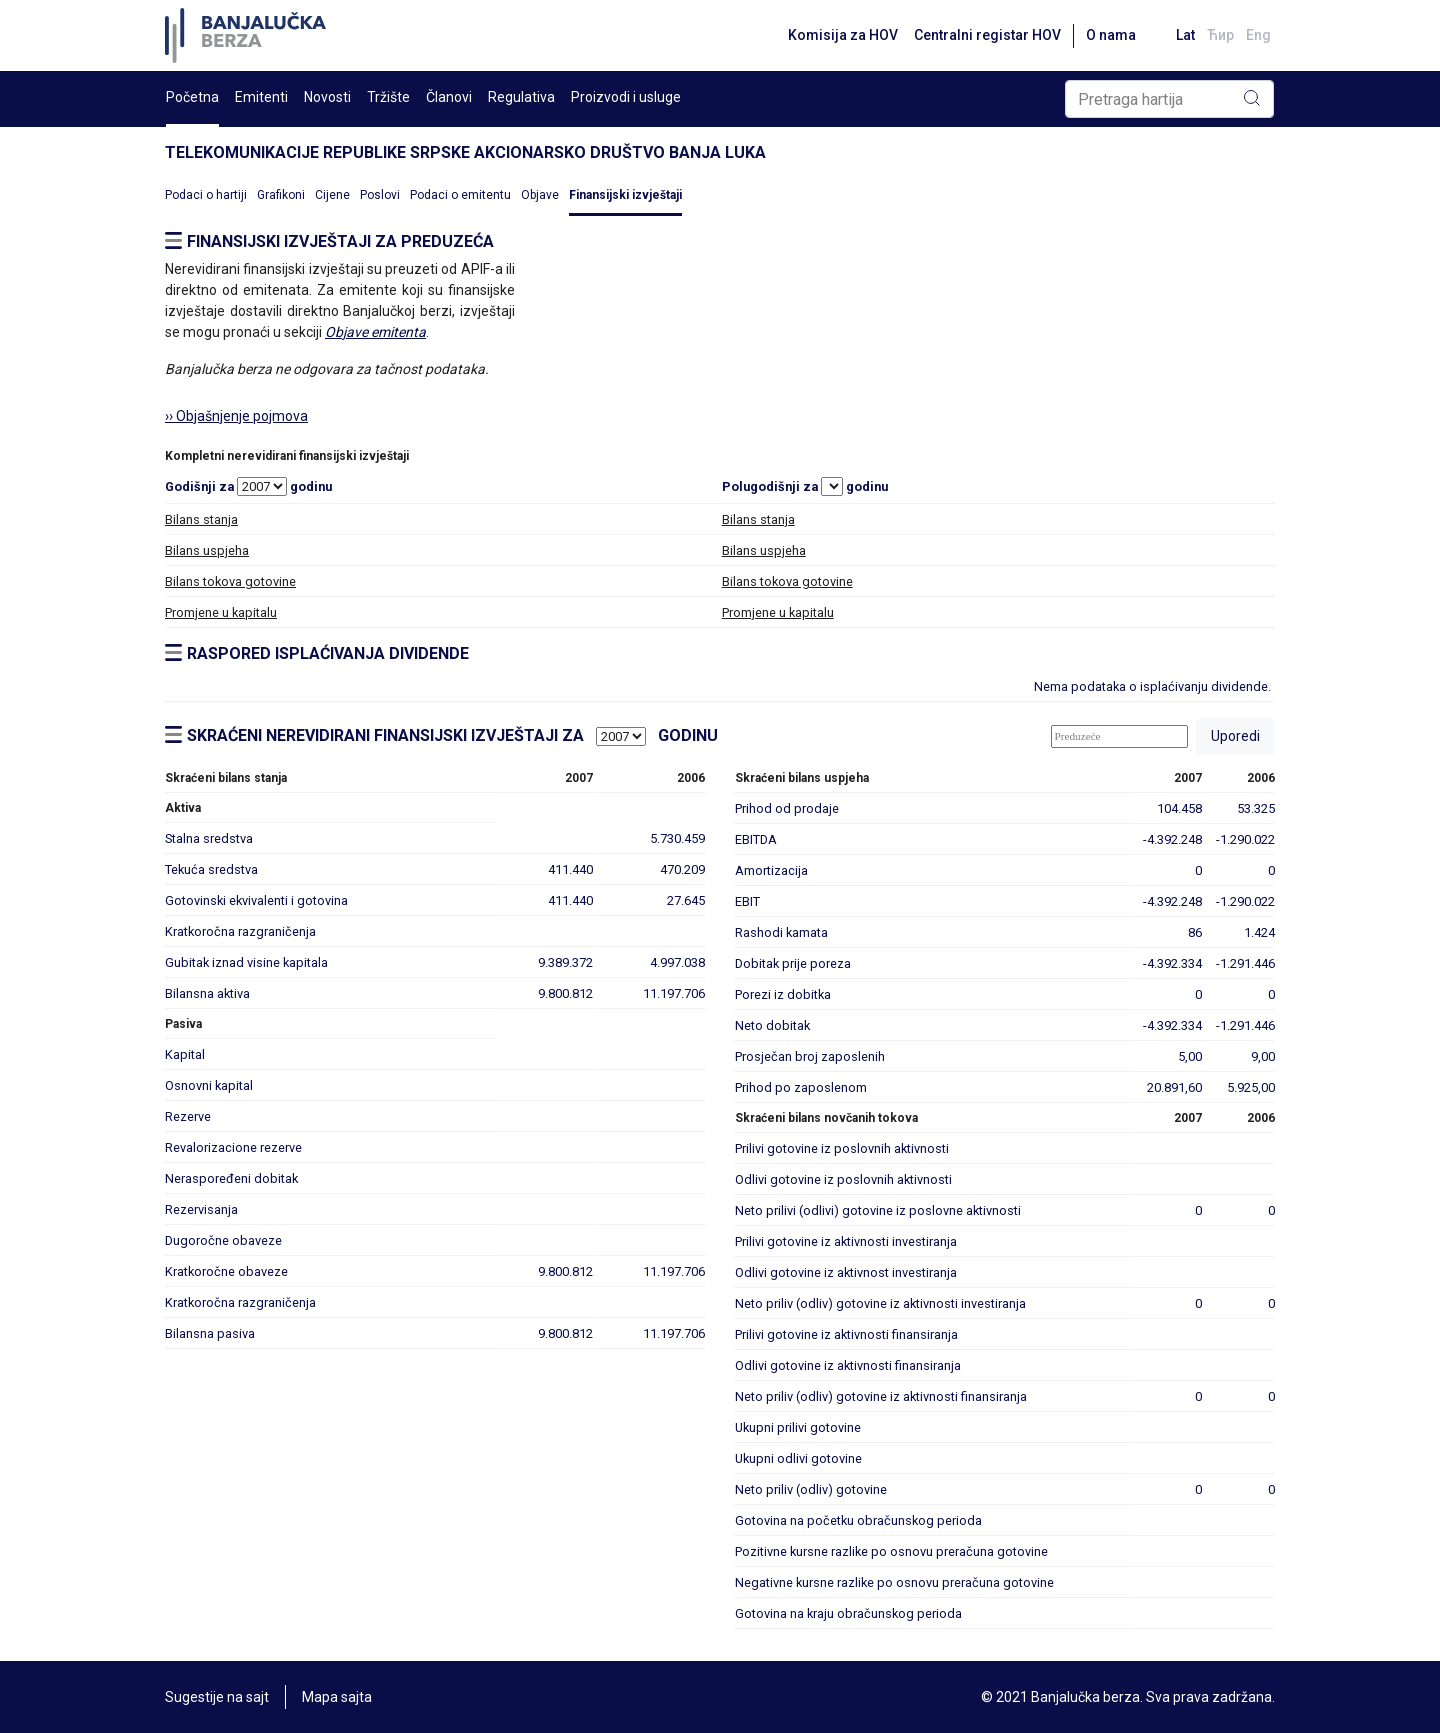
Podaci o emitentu (460, 195)
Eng (1258, 35)
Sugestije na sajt (217, 1697)
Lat (1185, 35)
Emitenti (261, 97)
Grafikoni (281, 195)
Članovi (449, 97)
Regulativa (521, 97)
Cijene (332, 195)
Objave (540, 195)
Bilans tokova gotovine (230, 581)
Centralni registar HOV (987, 35)
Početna (192, 97)
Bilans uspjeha (207, 550)
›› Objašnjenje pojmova (236, 416)
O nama (1111, 35)
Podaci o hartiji (206, 195)
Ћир (1220, 35)
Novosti (327, 97)
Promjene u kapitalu (221, 612)
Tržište (388, 97)
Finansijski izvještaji (625, 195)
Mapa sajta (337, 1697)
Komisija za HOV (843, 35)
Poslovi (380, 195)
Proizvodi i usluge (626, 97)
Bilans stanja (201, 519)
